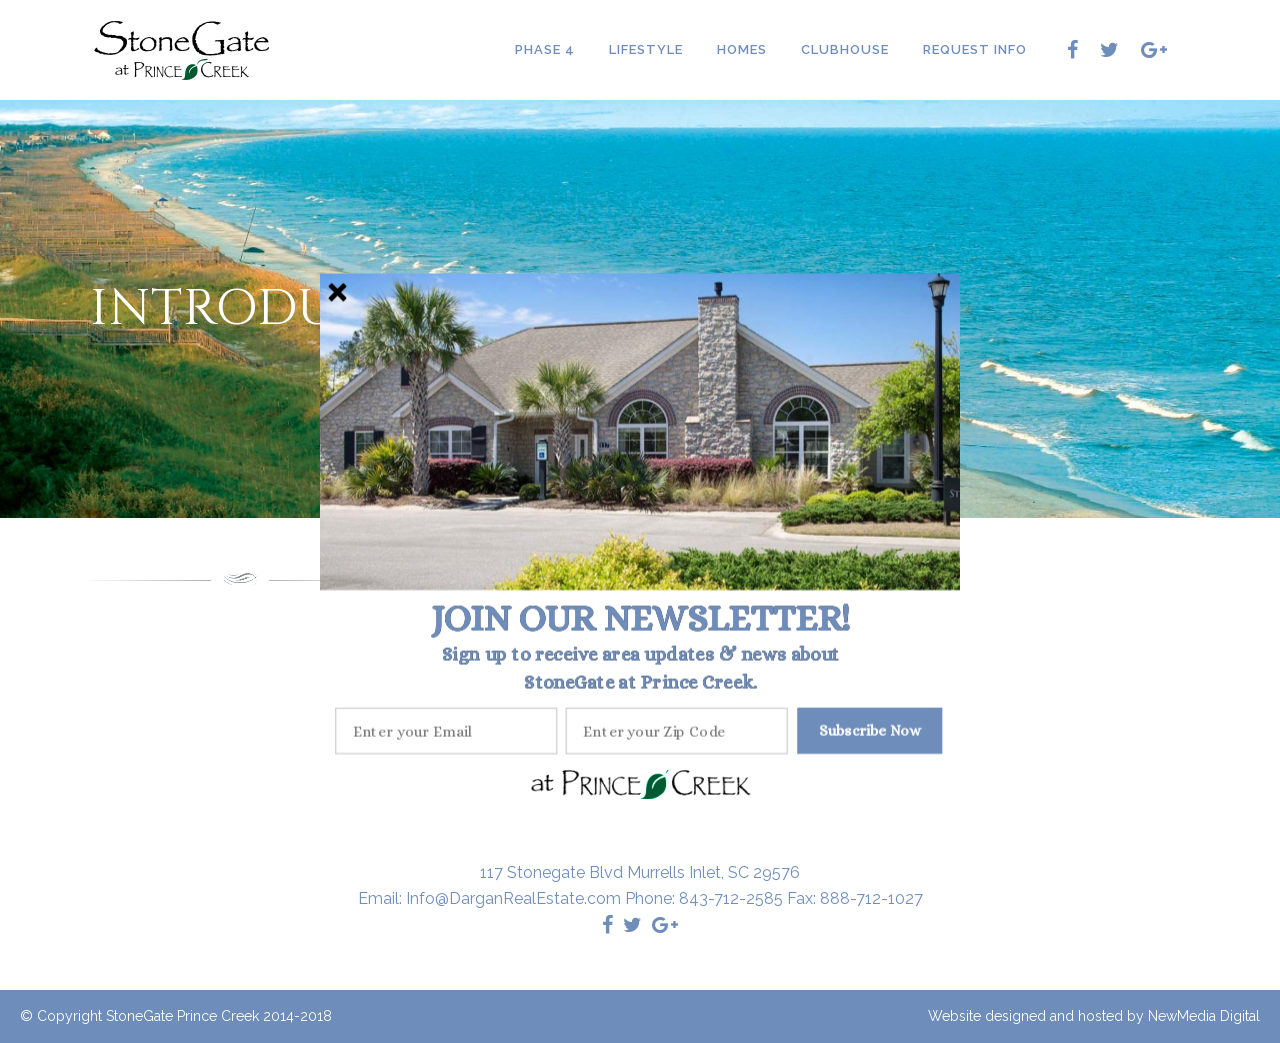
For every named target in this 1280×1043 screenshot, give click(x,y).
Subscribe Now (870, 729)
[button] (640, 618)
